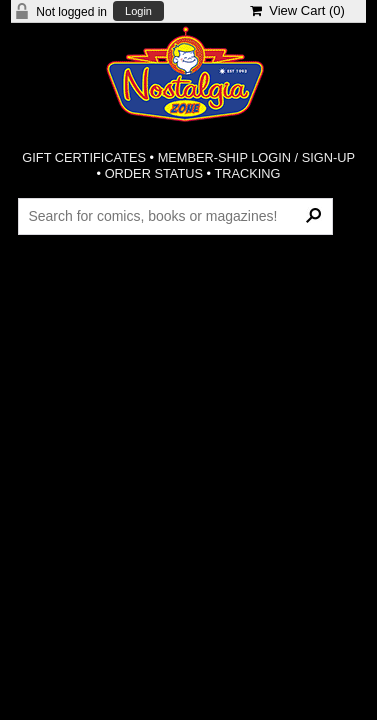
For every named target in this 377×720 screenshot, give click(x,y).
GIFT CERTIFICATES (84, 157)
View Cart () (297, 10)
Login (138, 11)
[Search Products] (175, 216)
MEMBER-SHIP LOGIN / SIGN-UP (256, 157)
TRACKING (247, 173)
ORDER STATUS (154, 173)
